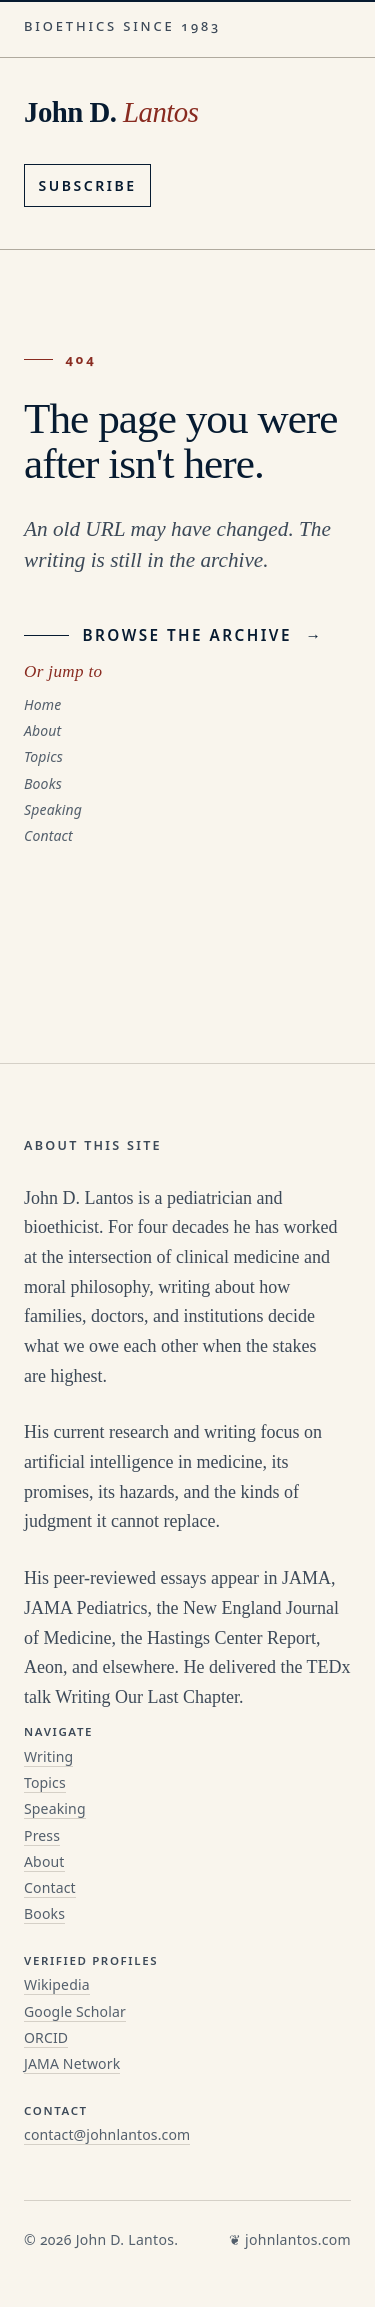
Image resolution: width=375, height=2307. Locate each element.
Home (42, 704)
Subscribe (88, 185)
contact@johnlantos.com (107, 2134)
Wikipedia (57, 1984)
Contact (48, 835)
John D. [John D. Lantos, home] (111, 112)
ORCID (46, 2037)
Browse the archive (173, 635)
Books (43, 783)
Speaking (53, 809)
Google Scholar (75, 2011)
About (42, 730)
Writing (48, 1756)
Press (42, 1835)
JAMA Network (72, 2063)
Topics (43, 756)
